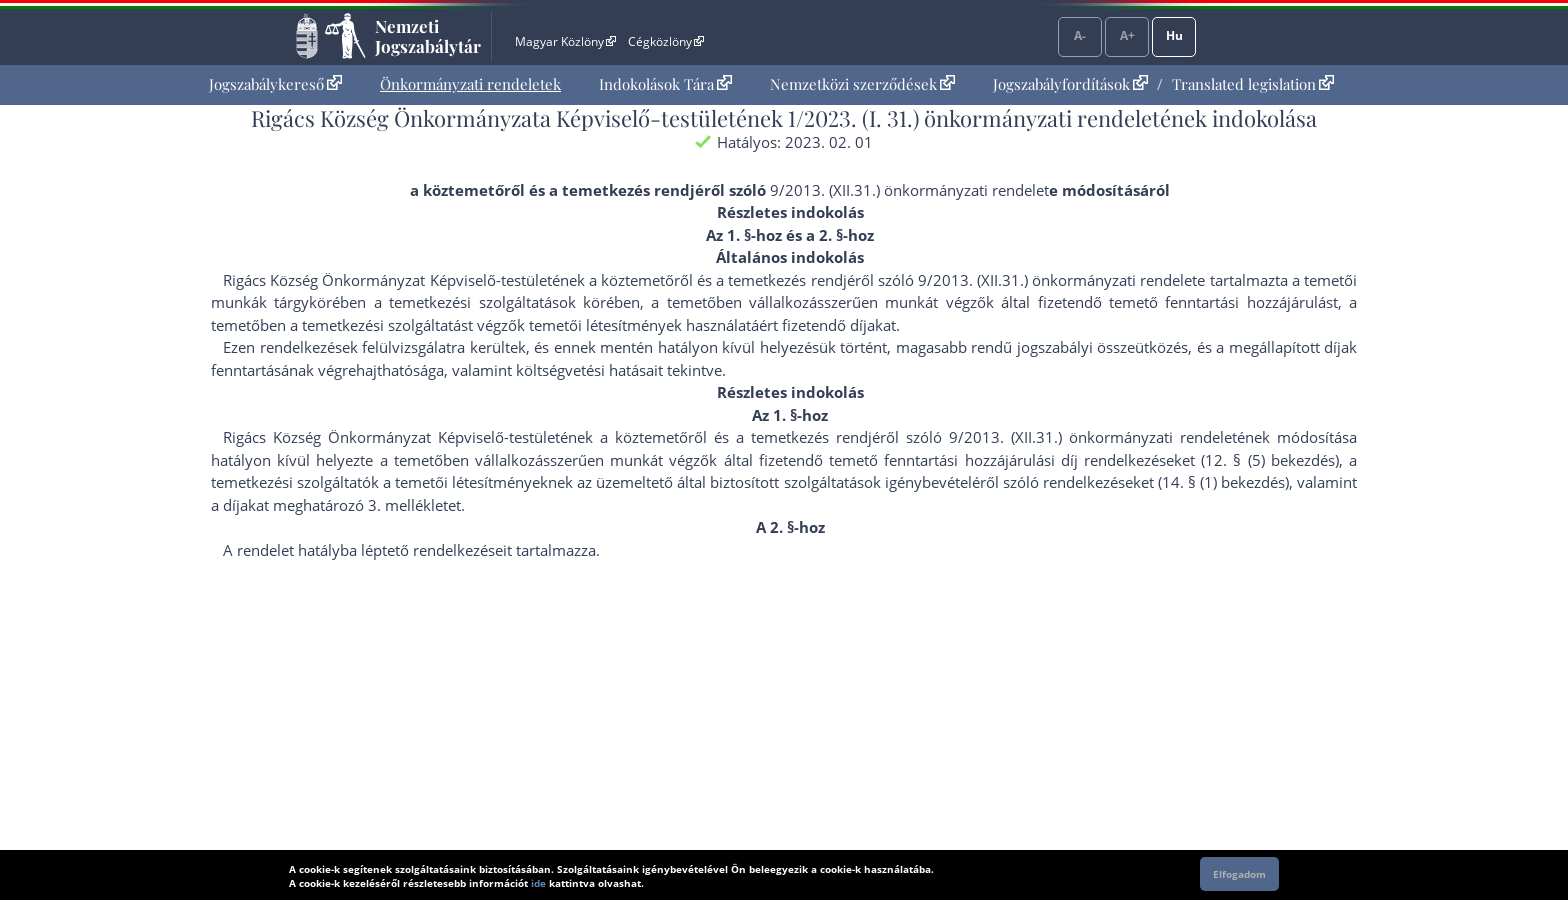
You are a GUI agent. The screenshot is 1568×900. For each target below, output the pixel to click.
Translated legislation (1253, 84)
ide (538, 883)
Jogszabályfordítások (1070, 84)
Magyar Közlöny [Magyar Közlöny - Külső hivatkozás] (565, 41)
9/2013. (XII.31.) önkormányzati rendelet (909, 190)
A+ (1127, 35)
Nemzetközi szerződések (862, 84)
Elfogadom (1239, 874)
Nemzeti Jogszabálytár (428, 36)
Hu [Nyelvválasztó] (1174, 35)
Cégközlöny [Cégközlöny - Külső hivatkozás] (666, 41)
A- (1080, 35)
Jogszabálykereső (275, 84)
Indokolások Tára (665, 84)
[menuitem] (275, 84)
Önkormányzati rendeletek (470, 84)
